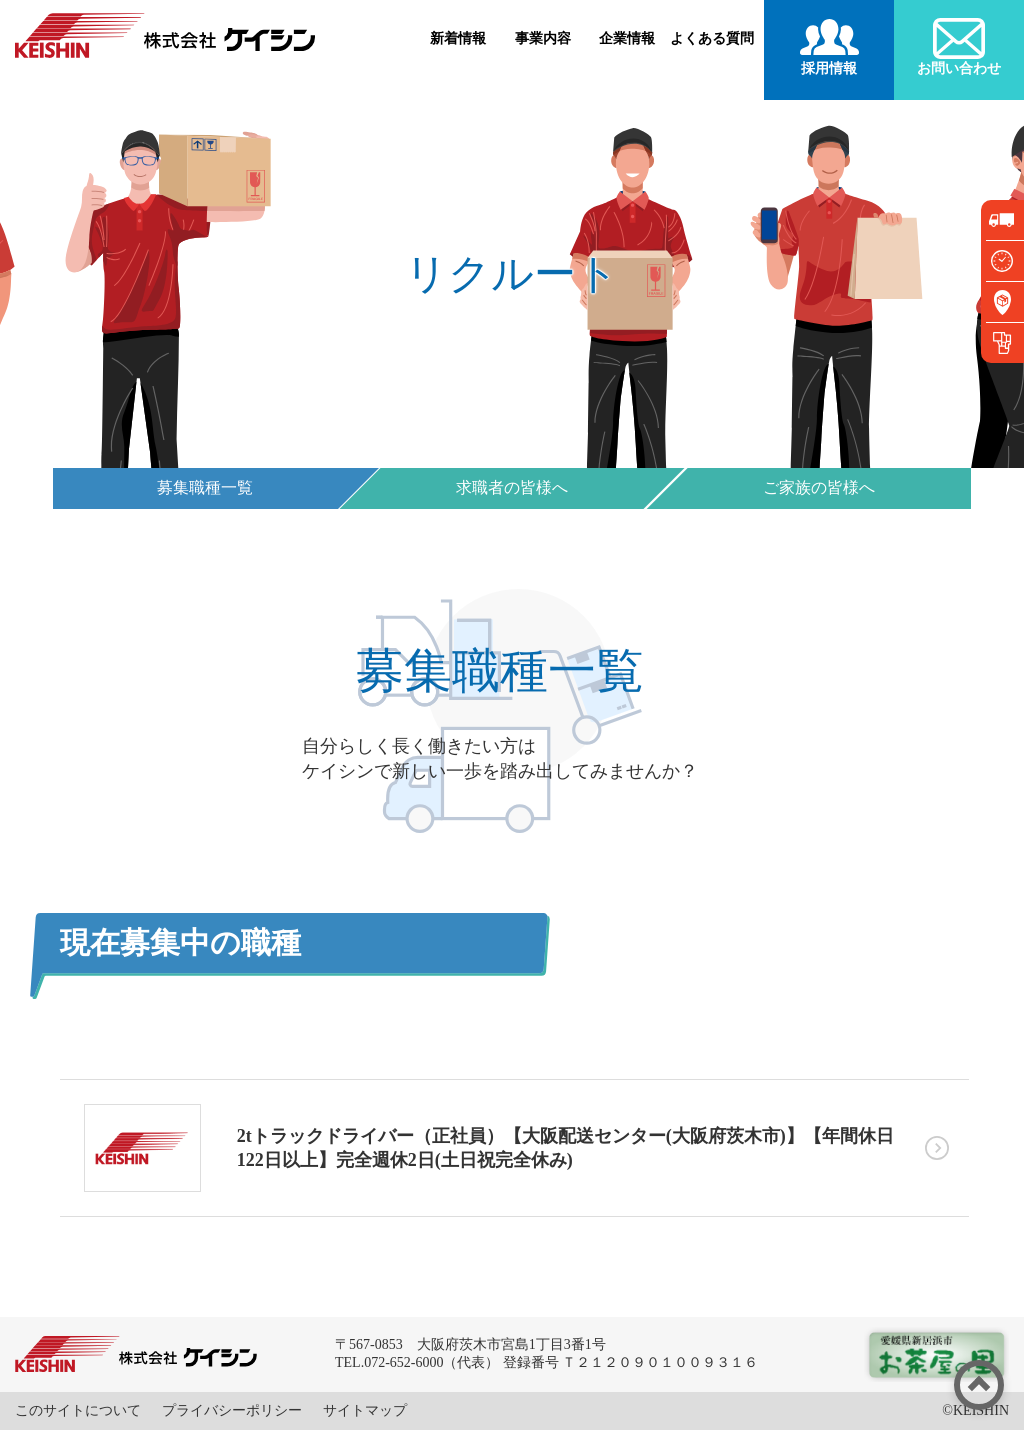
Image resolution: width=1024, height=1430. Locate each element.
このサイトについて (78, 1410)
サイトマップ (365, 1410)
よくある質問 (712, 38)
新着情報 (458, 38)
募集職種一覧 (205, 487)
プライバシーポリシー (232, 1410)
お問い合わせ (959, 68)
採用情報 (829, 68)
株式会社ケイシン (165, 35)
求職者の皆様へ (512, 487)
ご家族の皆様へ (819, 487)
